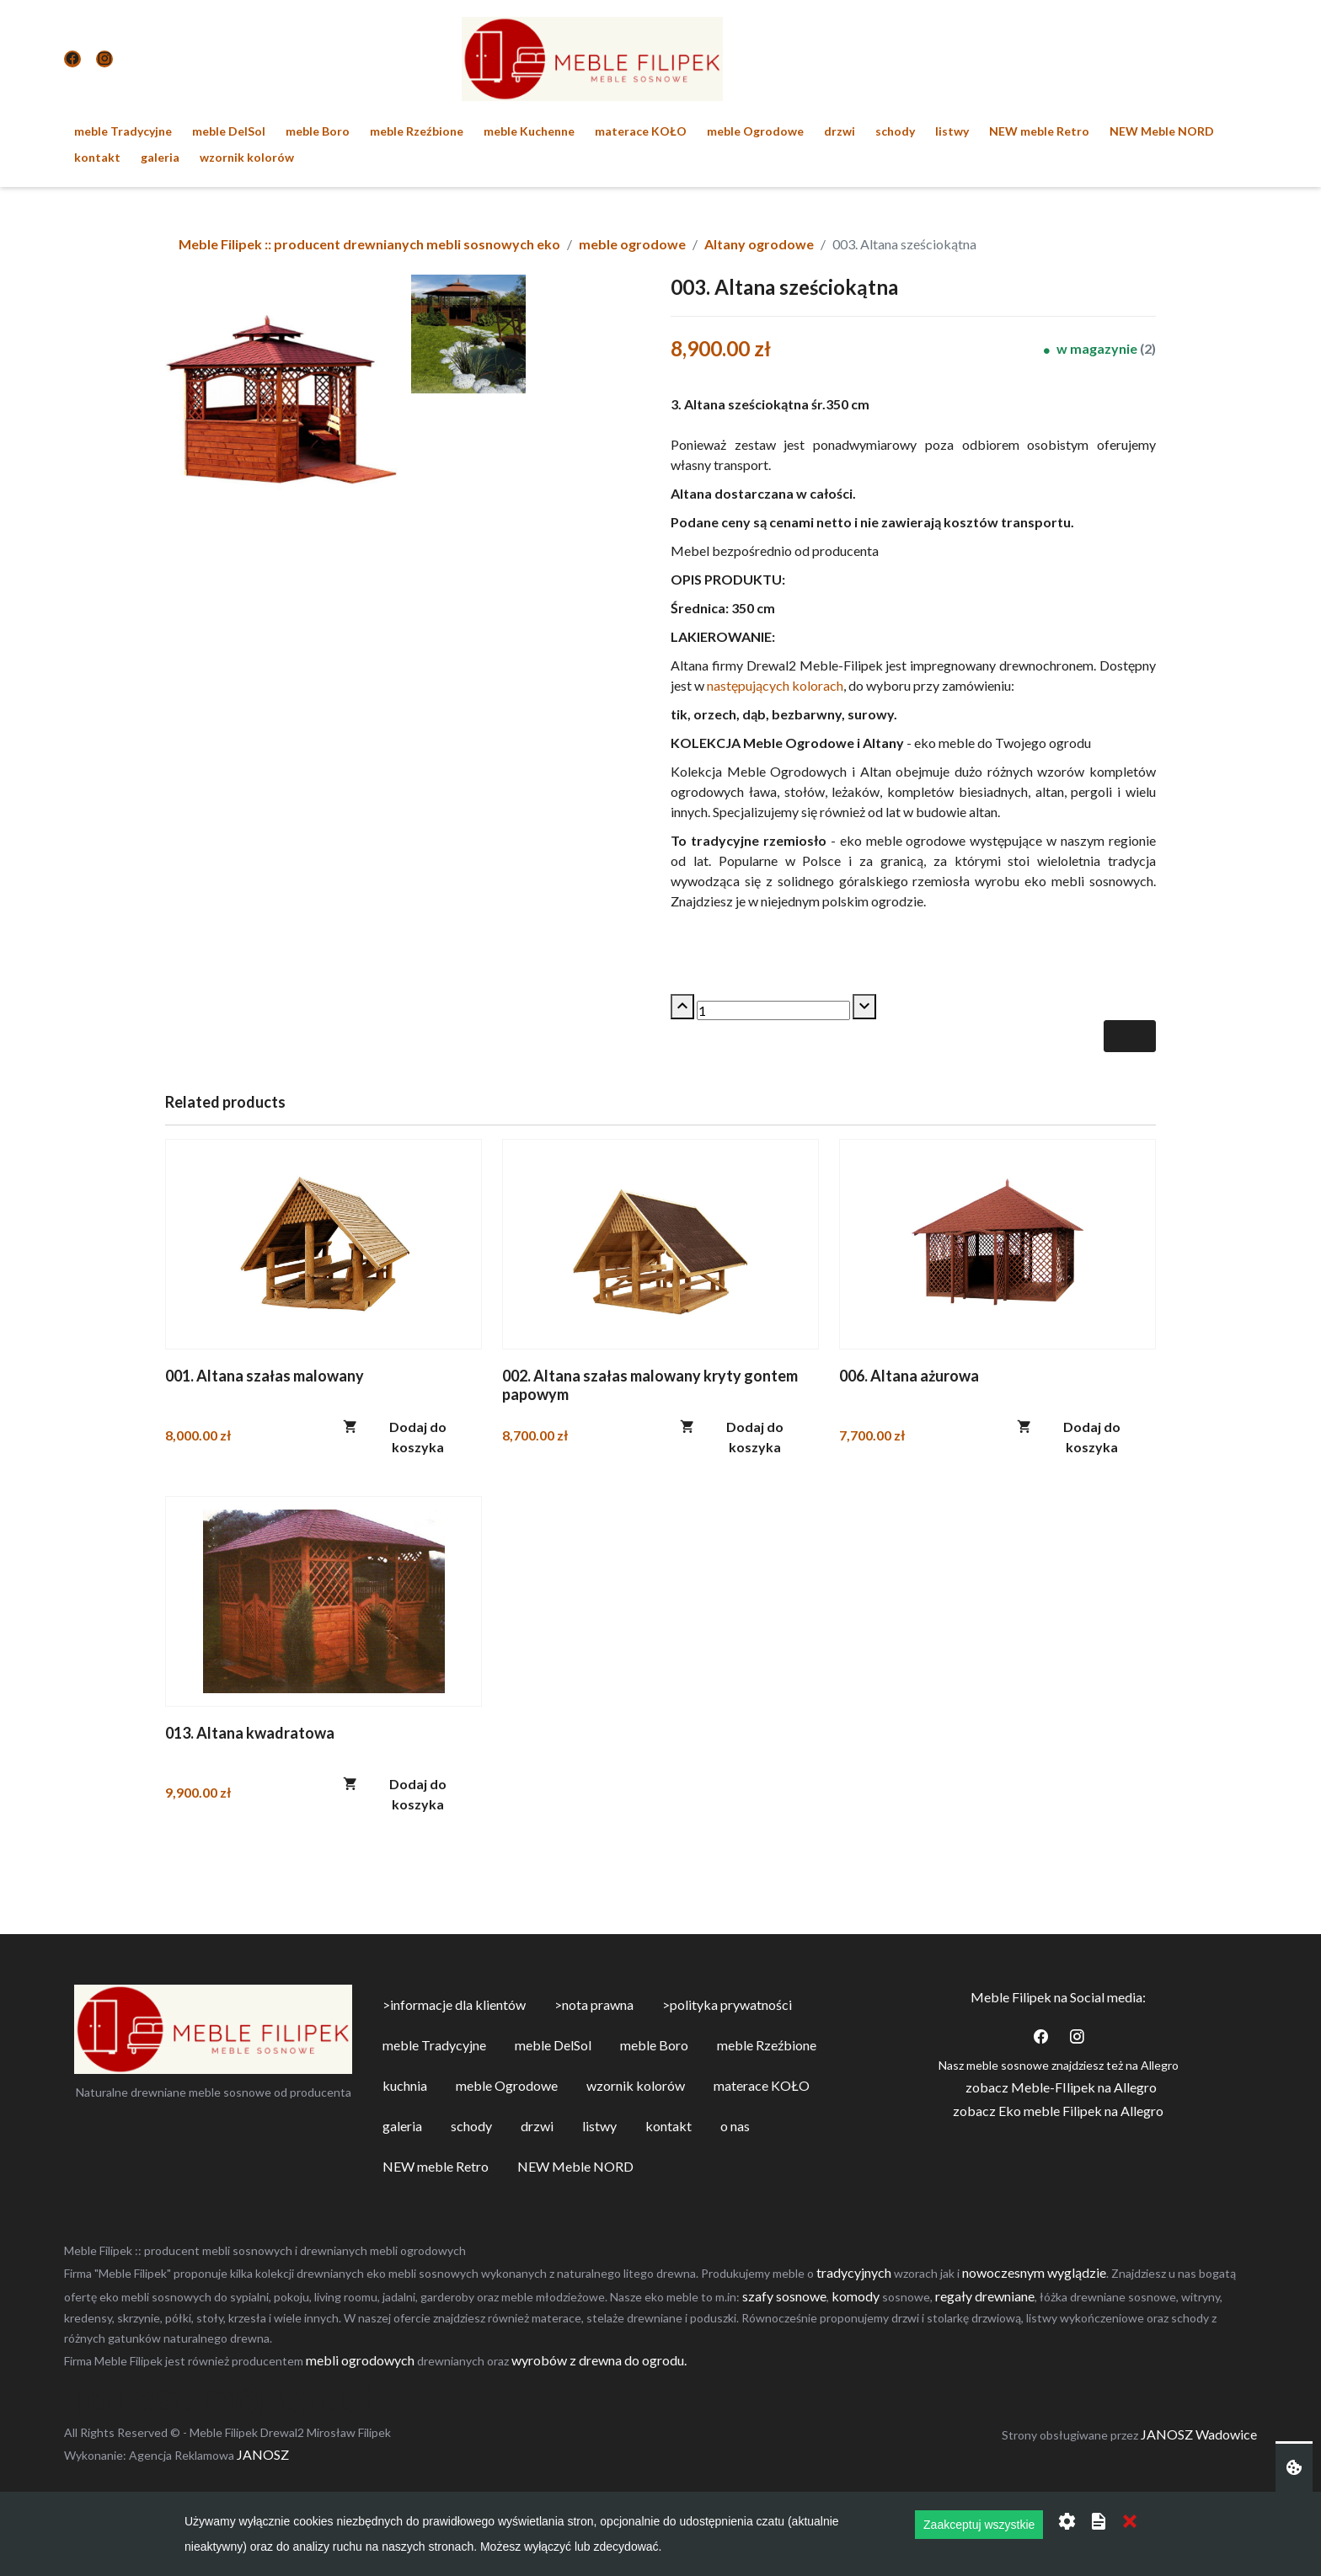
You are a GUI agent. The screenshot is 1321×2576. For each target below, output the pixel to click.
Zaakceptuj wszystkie (979, 2524)
